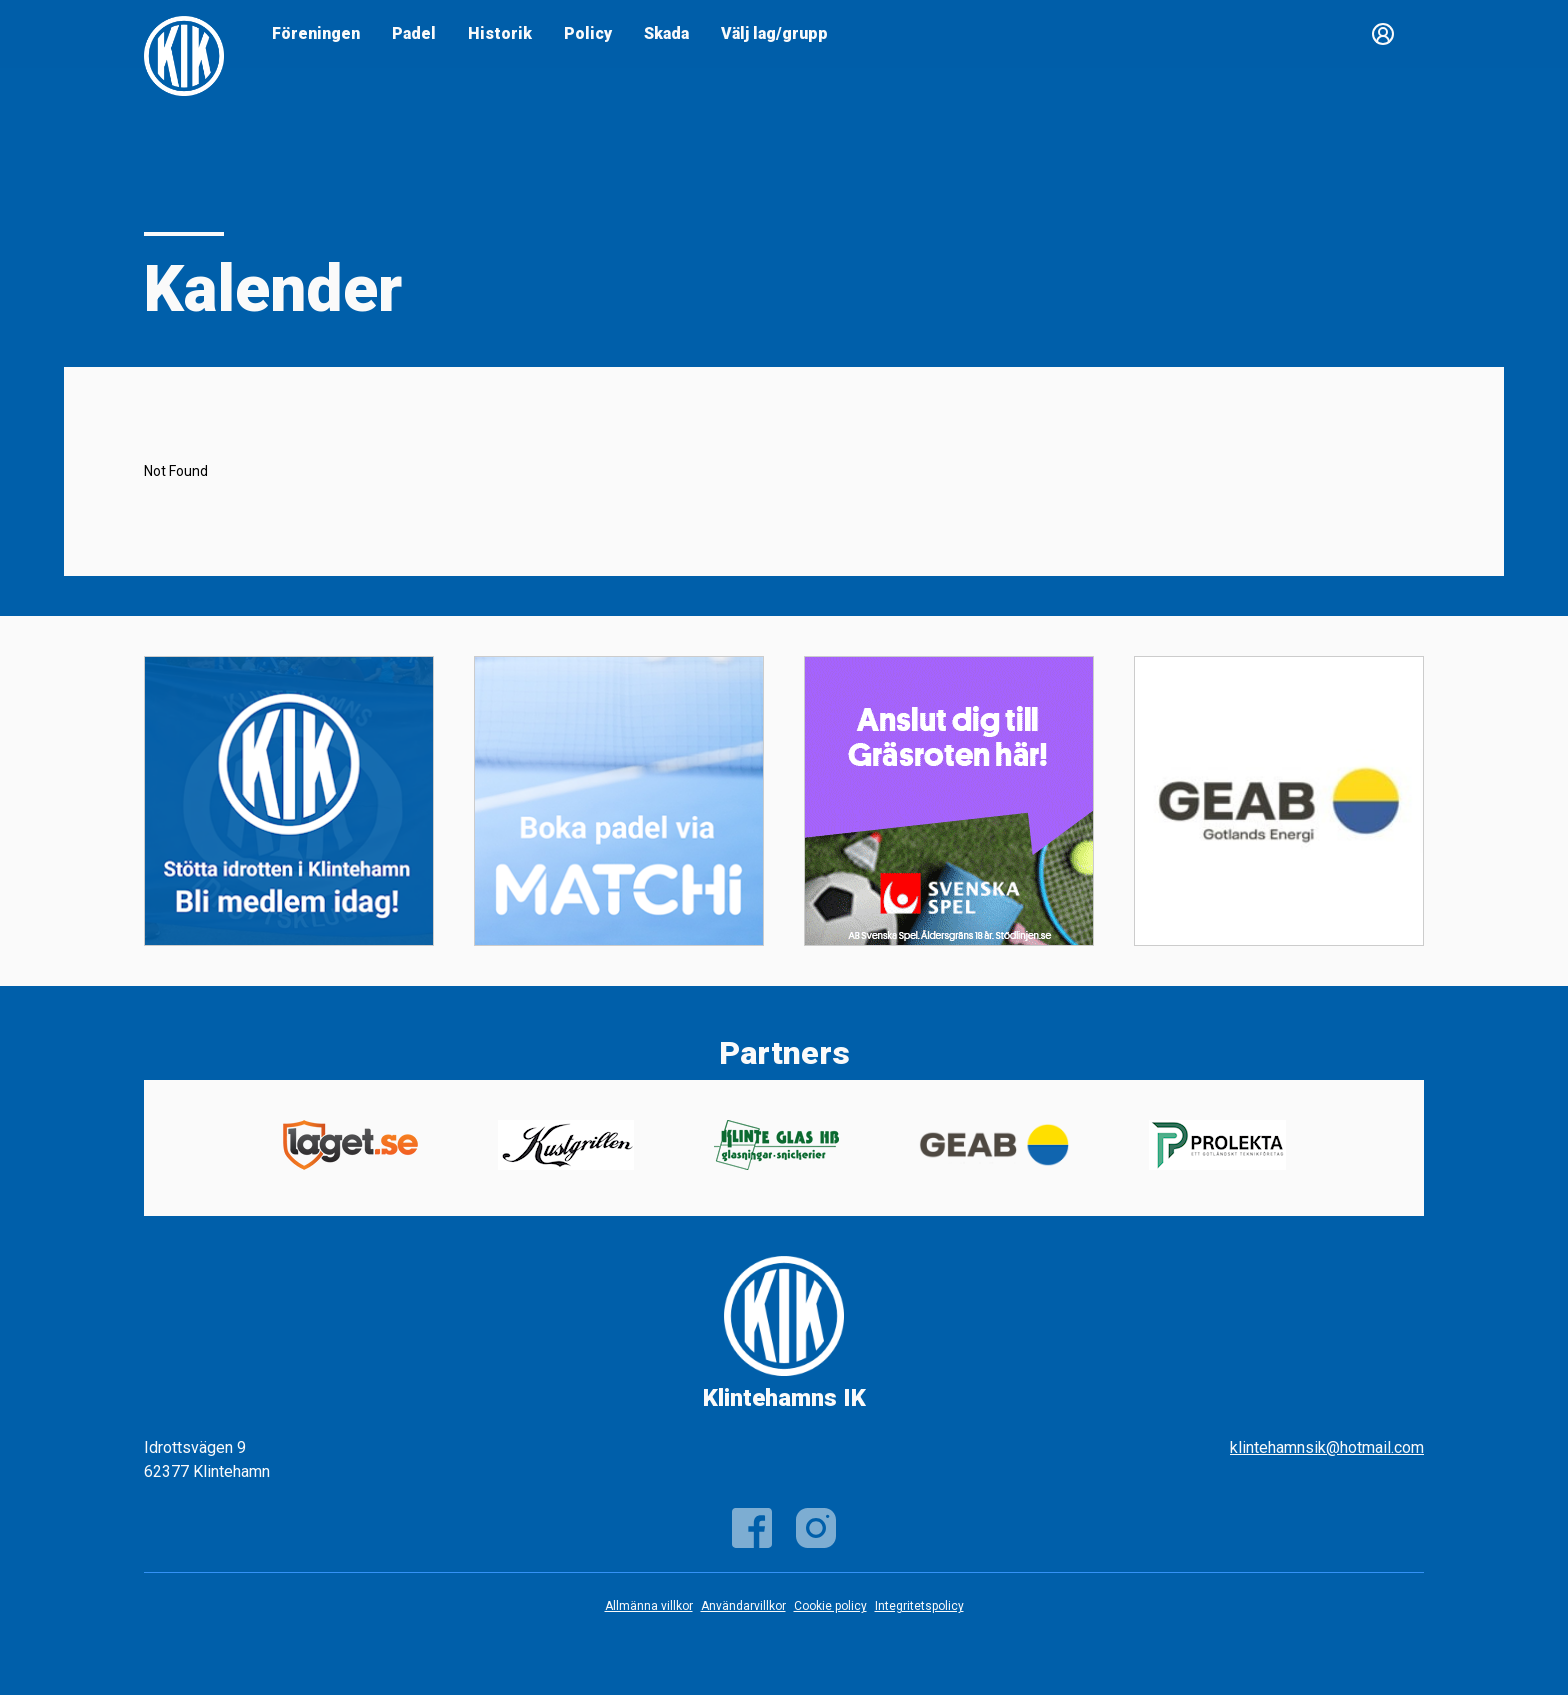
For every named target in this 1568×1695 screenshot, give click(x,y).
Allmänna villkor (649, 1606)
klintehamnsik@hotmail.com (1327, 1447)
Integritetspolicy (919, 1606)
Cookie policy (830, 1606)
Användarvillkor (743, 1606)
